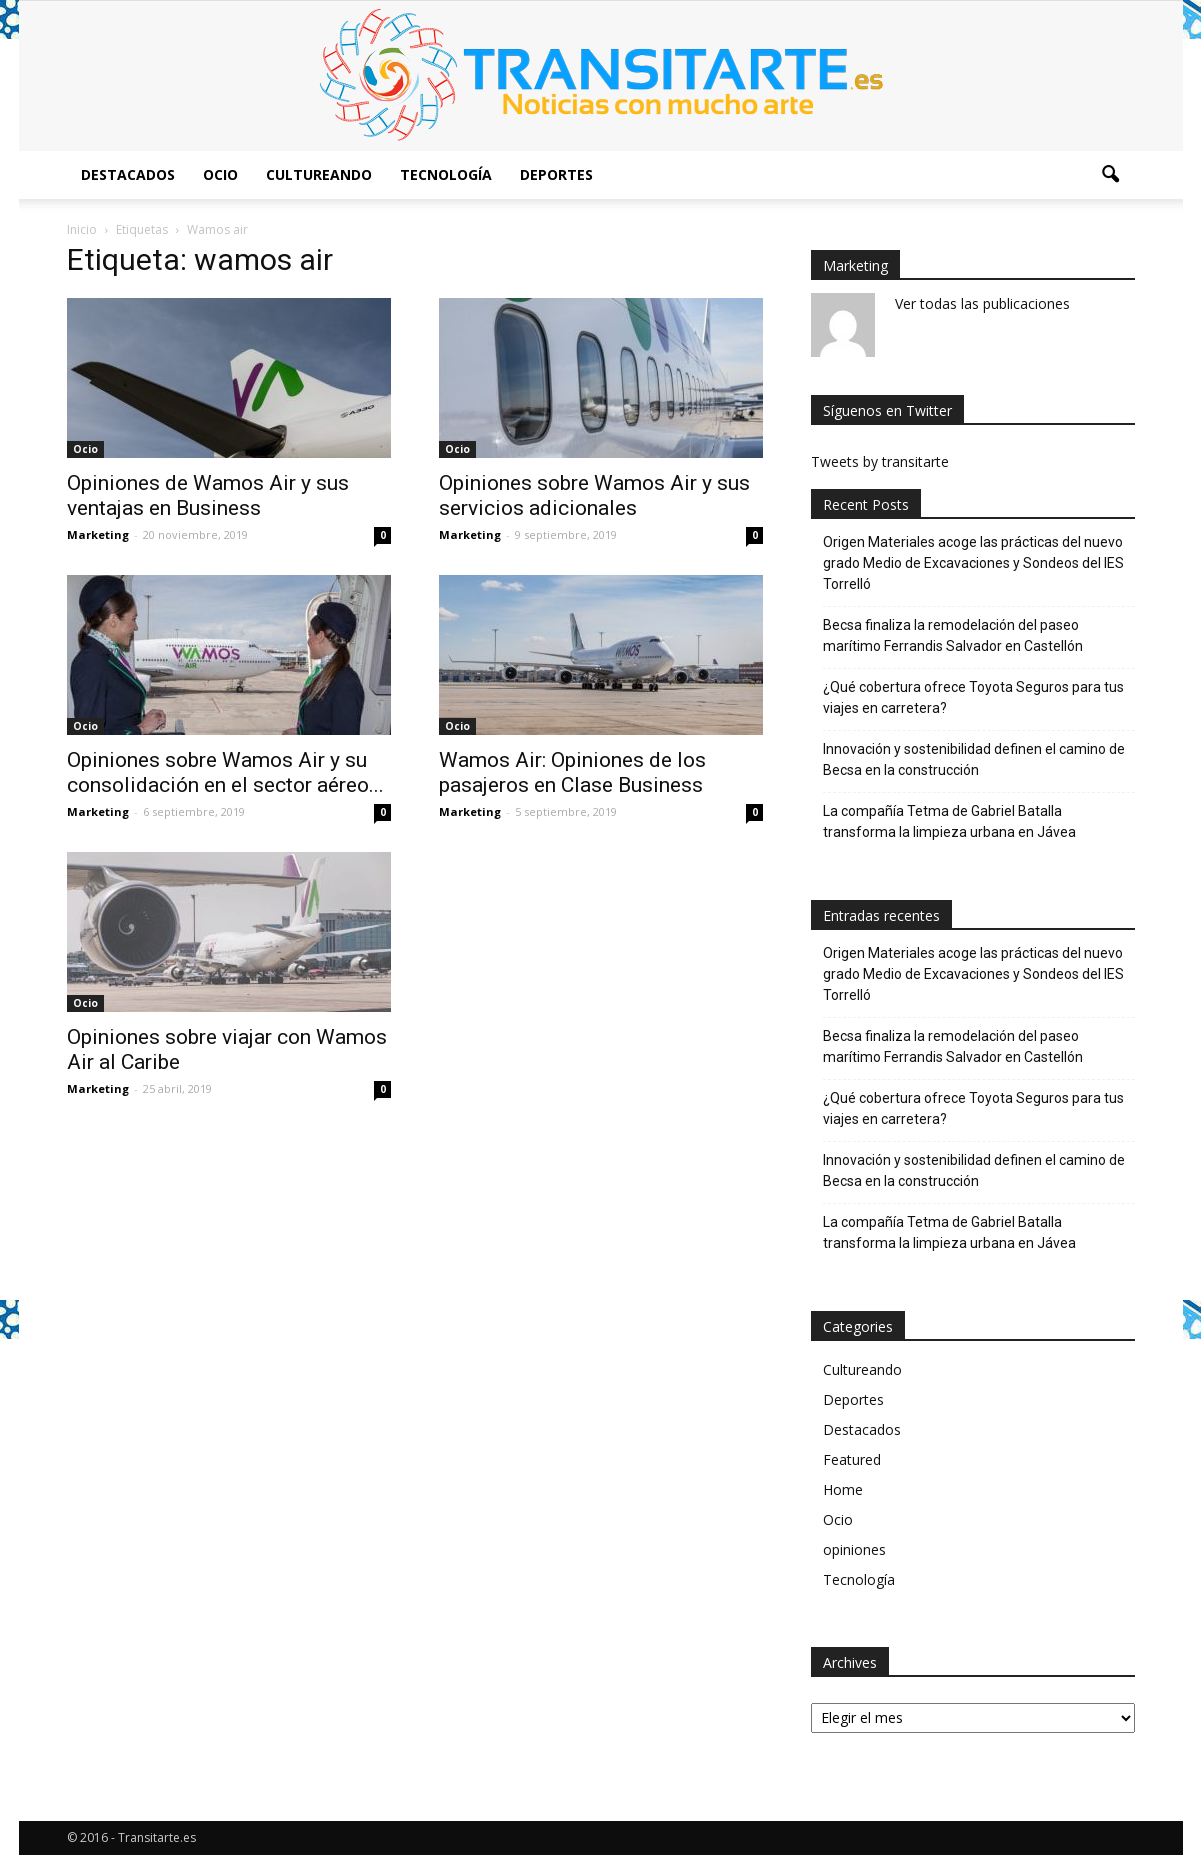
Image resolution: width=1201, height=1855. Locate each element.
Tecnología (446, 174)
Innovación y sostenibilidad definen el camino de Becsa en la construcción (974, 759)
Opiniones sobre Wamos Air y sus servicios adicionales (594, 495)
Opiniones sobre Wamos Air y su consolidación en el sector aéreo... (225, 772)
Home (843, 1489)
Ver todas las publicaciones (982, 303)
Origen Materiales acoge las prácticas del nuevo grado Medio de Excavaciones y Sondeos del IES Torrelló (973, 563)
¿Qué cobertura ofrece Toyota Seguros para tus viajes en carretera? (973, 697)
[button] (1111, 175)
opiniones (854, 1549)
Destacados (128, 174)
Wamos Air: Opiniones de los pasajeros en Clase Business (572, 772)
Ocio (220, 174)
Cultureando (319, 174)
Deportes (556, 174)
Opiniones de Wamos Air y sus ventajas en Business (208, 495)
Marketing (98, 534)
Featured (852, 1459)
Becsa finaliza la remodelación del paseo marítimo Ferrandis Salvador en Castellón (953, 635)
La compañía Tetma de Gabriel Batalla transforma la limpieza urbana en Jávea (949, 821)
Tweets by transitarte (880, 461)
